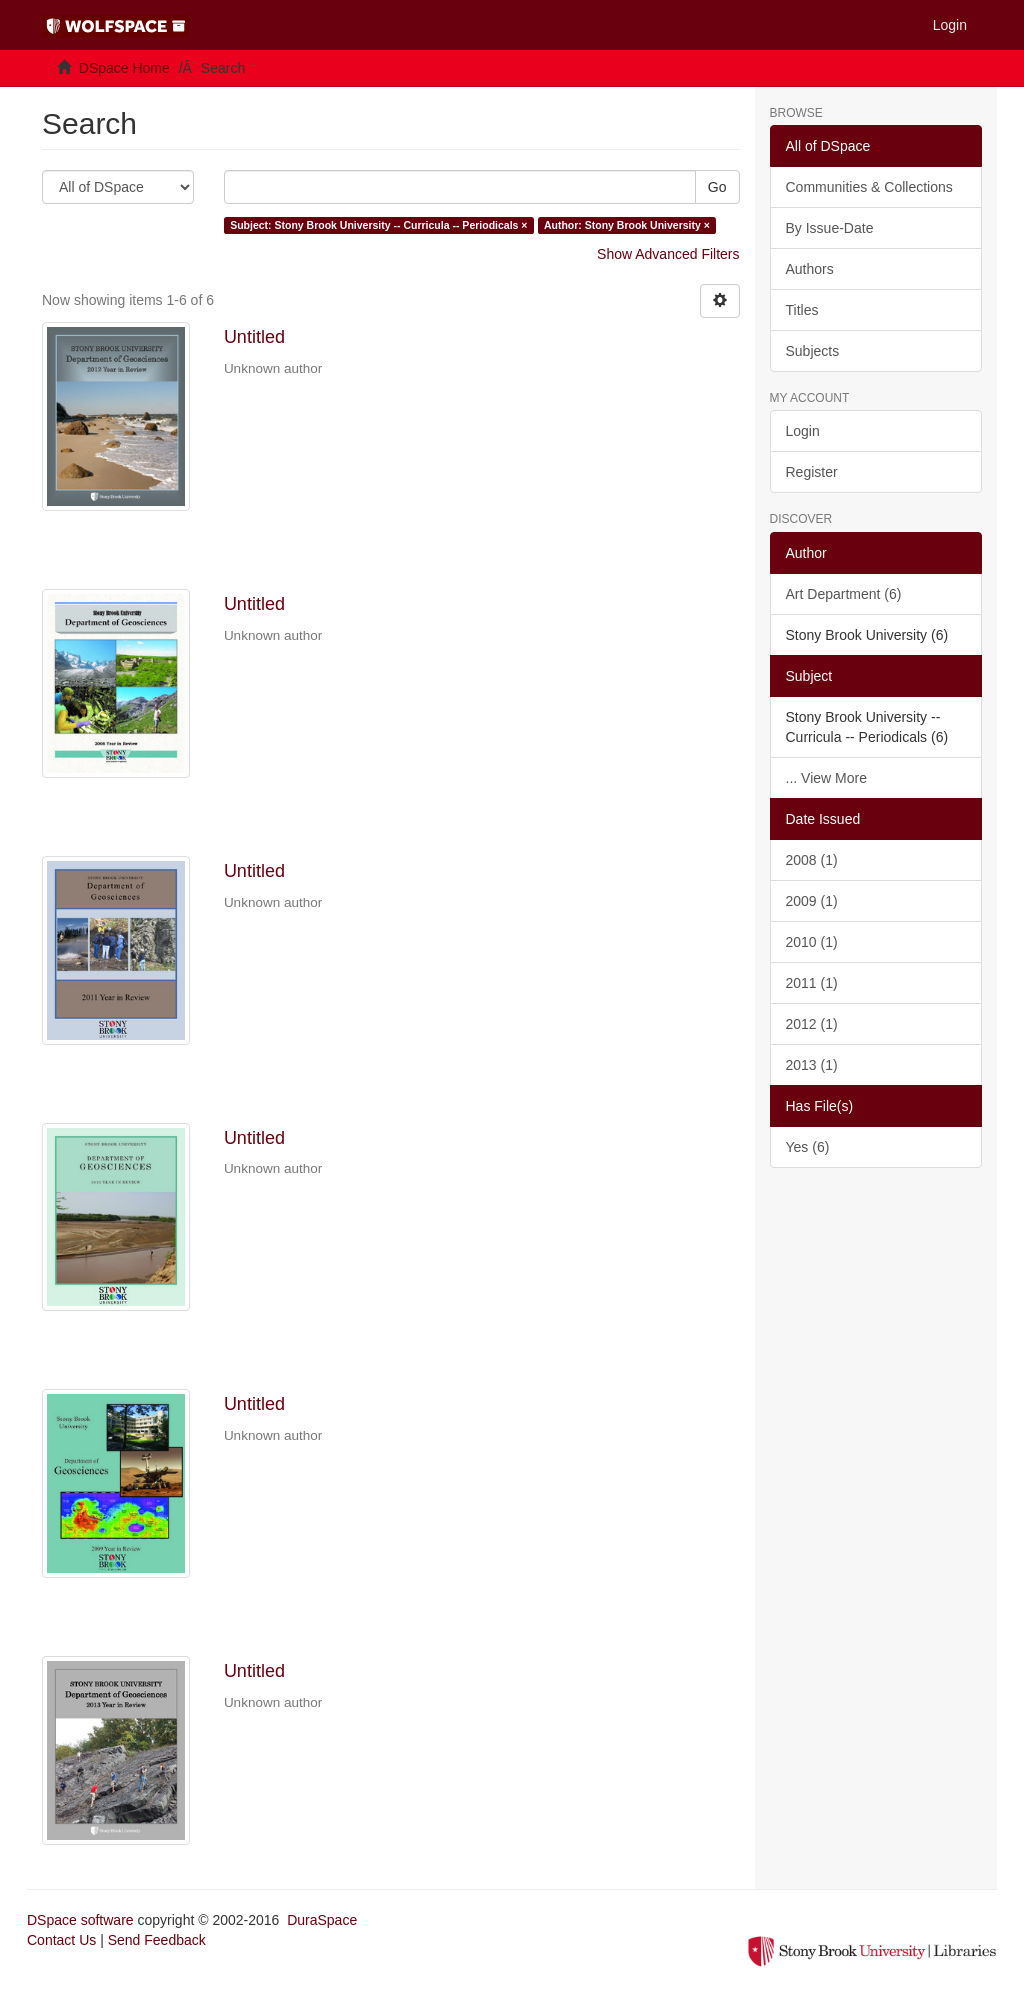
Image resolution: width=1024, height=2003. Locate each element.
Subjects (813, 351)
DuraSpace (322, 1920)
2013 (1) (812, 1065)
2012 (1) (812, 1024)
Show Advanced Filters (668, 254)
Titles (802, 310)
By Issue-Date (830, 228)
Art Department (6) (844, 594)
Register (812, 472)
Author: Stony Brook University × (627, 225)
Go (717, 187)
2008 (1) (812, 860)
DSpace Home (124, 68)
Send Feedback (157, 1940)
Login (803, 431)
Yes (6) (808, 1147)
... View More (826, 778)
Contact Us (61, 1940)
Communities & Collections (869, 187)
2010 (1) (812, 942)
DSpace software (80, 1920)
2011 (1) (812, 983)
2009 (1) (812, 901)
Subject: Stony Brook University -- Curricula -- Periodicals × (378, 225)
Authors (810, 269)
